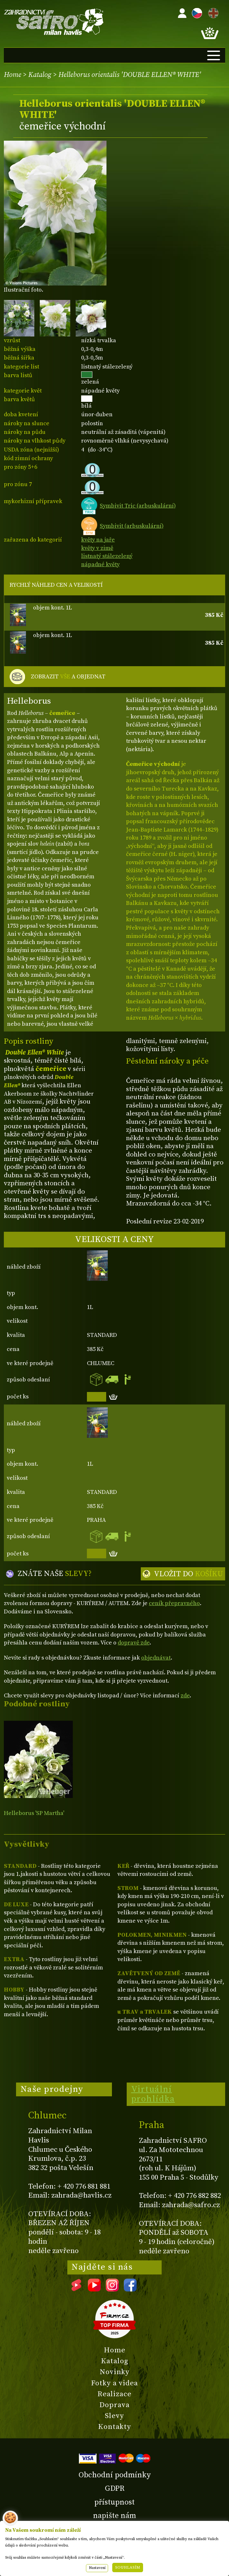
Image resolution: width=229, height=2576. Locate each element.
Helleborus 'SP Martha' (34, 1813)
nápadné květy (100, 564)
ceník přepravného (174, 1603)
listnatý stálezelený (106, 556)
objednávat (156, 1657)
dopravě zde (133, 1642)
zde (185, 1695)
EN (212, 12)
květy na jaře (98, 539)
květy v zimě (97, 548)
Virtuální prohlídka (153, 2094)
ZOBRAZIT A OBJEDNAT (68, 677)
